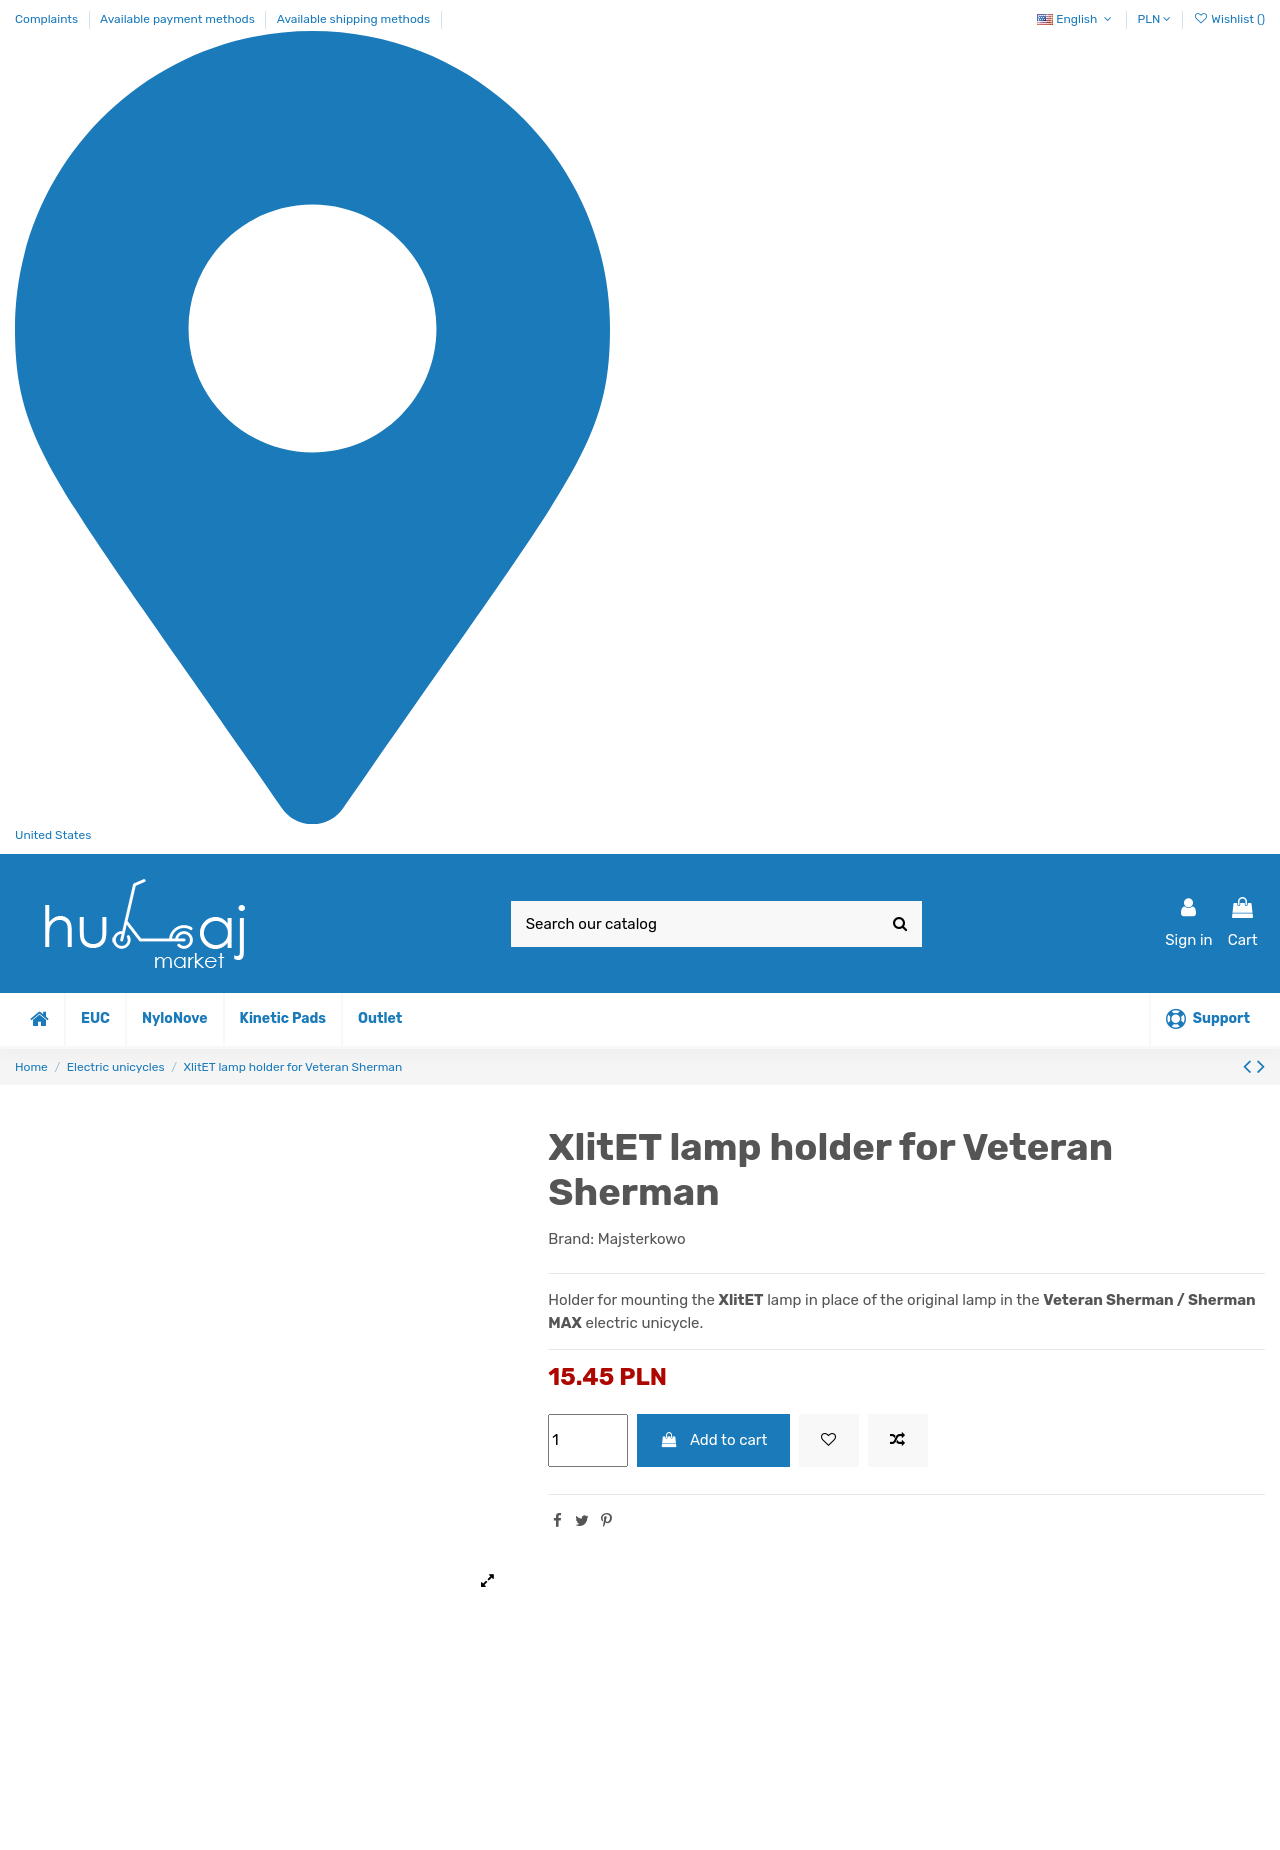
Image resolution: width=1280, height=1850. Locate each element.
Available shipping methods (353, 19)
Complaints (48, 19)
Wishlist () (1229, 19)
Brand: (571, 1239)
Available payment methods (179, 19)
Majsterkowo (642, 1239)
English (1076, 19)
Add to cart (714, 1440)
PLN (1155, 19)
